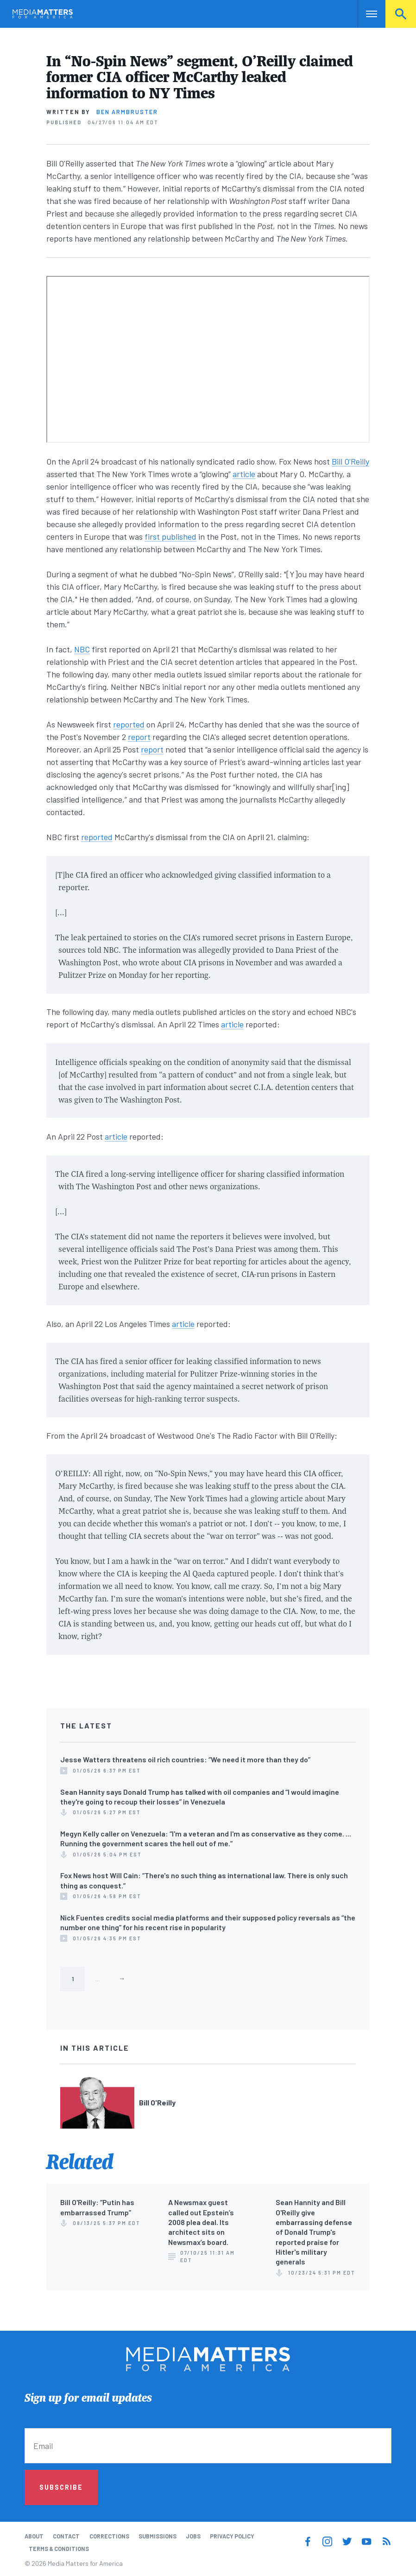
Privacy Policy (232, 2536)
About (34, 2536)
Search (400, 14)
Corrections (109, 2536)
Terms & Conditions (59, 2548)
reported (129, 724)
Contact (66, 2536)
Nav (365, 14)
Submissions (157, 2536)
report (139, 737)
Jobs (193, 2536)
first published (170, 536)
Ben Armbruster (127, 111)
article (244, 474)
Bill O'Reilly (350, 461)
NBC (82, 649)
